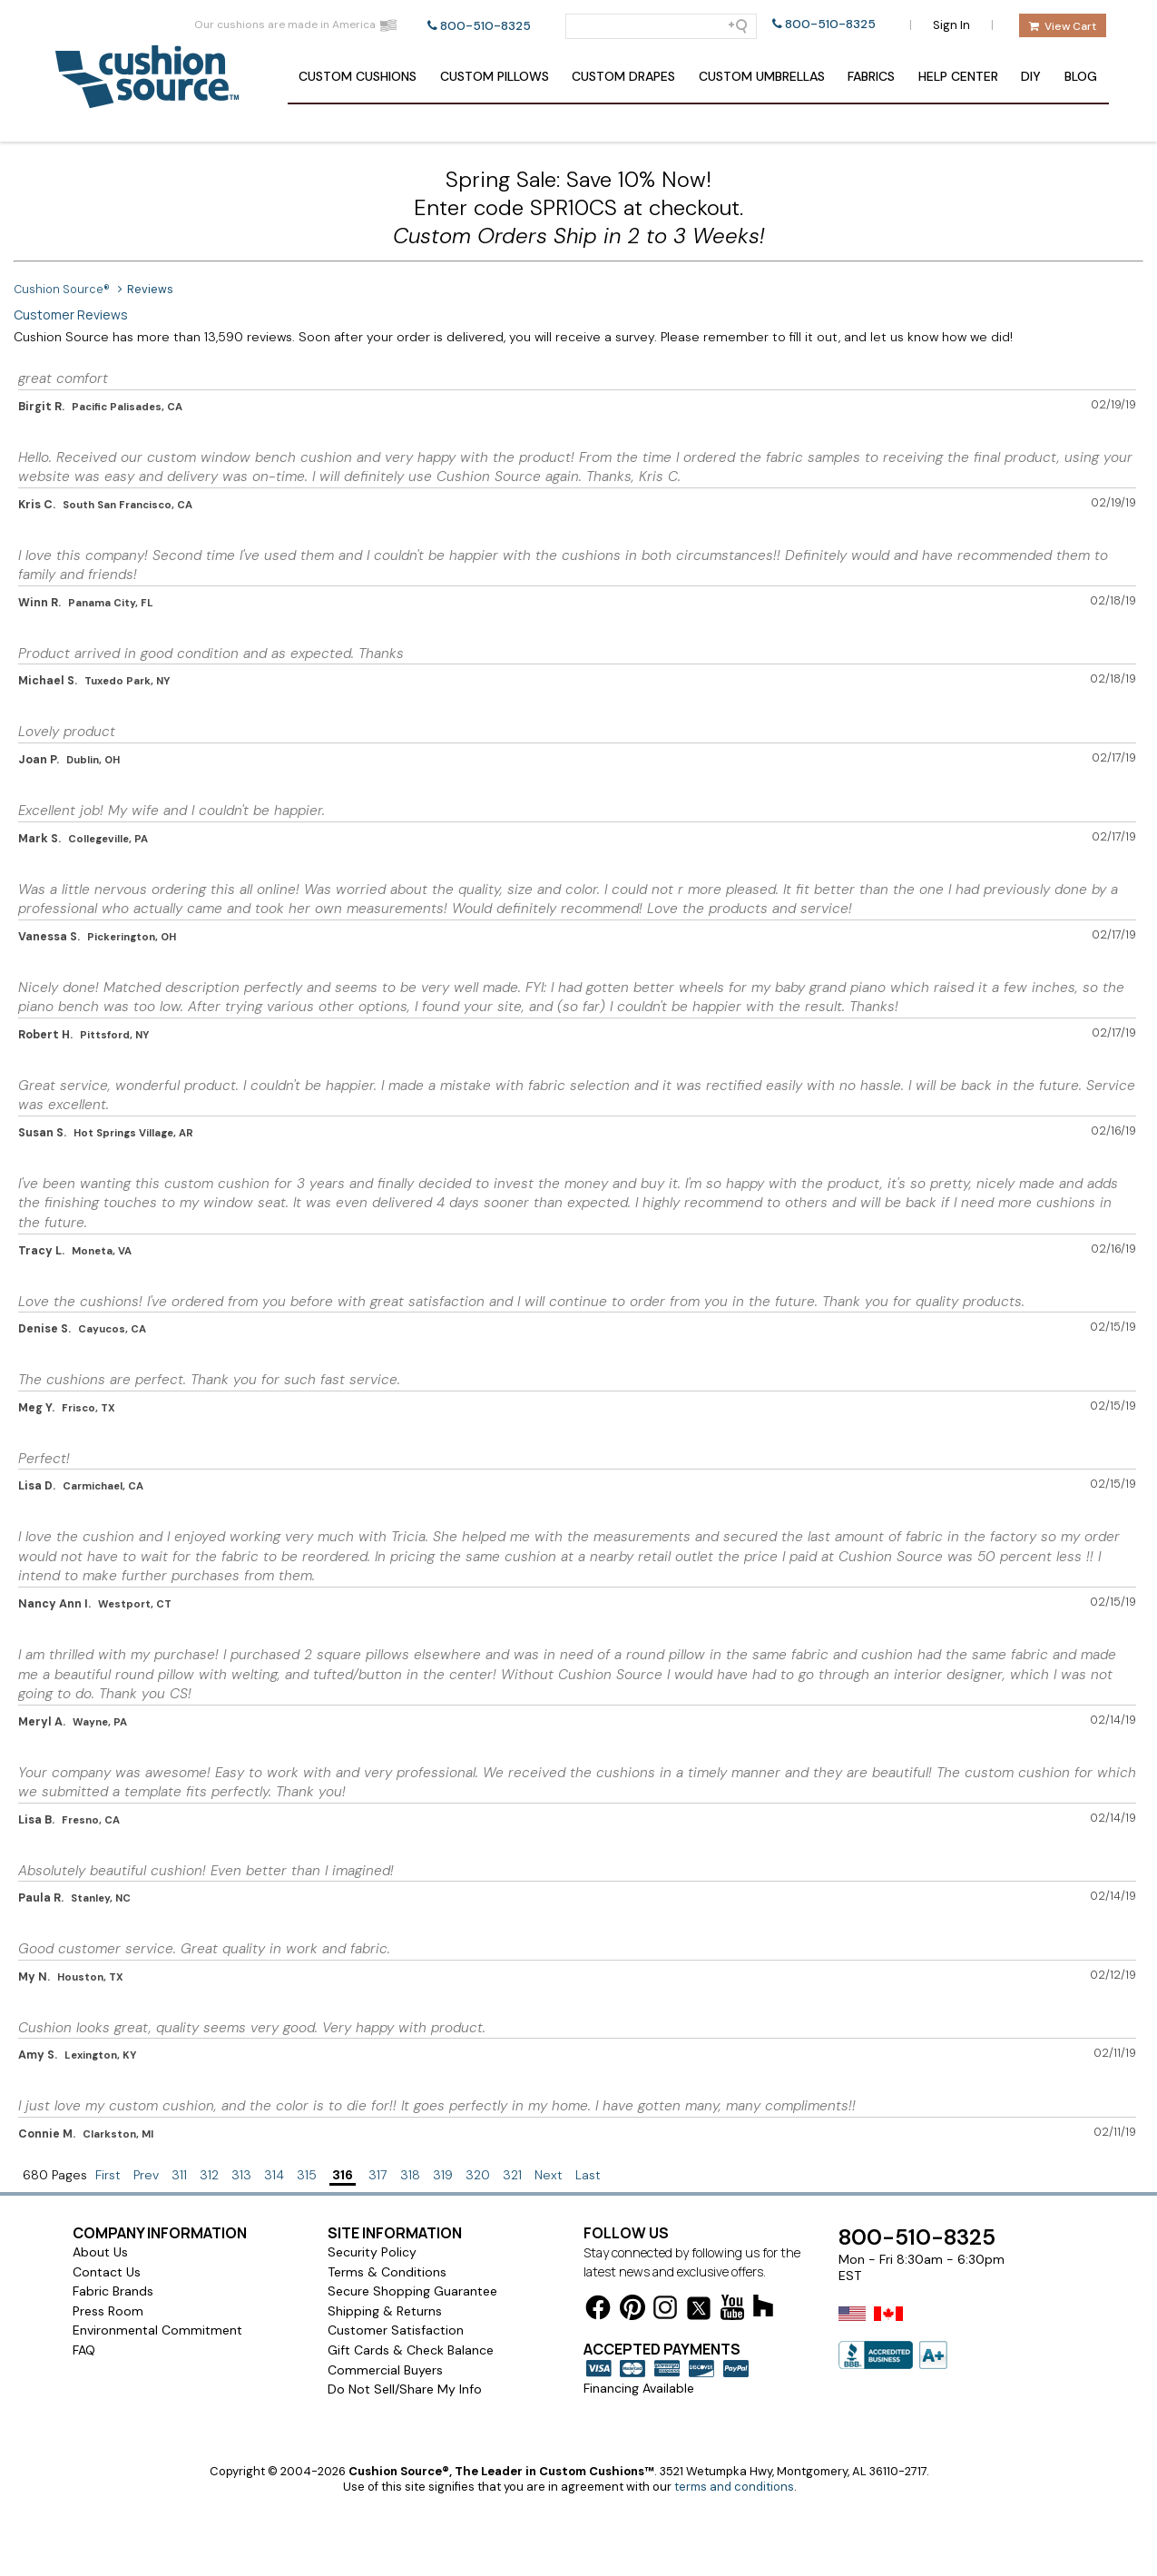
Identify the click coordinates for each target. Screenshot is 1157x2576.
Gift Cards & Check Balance (411, 2350)
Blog (1080, 76)
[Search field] (661, 26)
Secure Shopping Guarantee (412, 2291)
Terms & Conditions (387, 2272)
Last (588, 2175)
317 (377, 2175)
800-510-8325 (485, 26)
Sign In (951, 25)
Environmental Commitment (157, 2330)
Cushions (358, 76)
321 (512, 2175)
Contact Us (107, 2272)
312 (209, 2175)
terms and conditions (734, 2486)
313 (241, 2175)
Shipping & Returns (385, 2311)
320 (478, 2175)
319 (443, 2175)
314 (274, 2175)
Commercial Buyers (385, 2370)
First (108, 2175)
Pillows (494, 76)
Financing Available (638, 2388)
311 (179, 2175)
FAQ (84, 2350)
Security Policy (372, 2252)
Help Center (958, 76)
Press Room (108, 2311)
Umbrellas (762, 76)
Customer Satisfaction (396, 2330)
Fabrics (871, 76)
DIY (1031, 76)
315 (307, 2175)
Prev (146, 2175)
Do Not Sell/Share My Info (405, 2389)
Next (548, 2175)
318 (410, 2175)
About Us (100, 2252)
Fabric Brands (113, 2291)
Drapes (623, 76)
